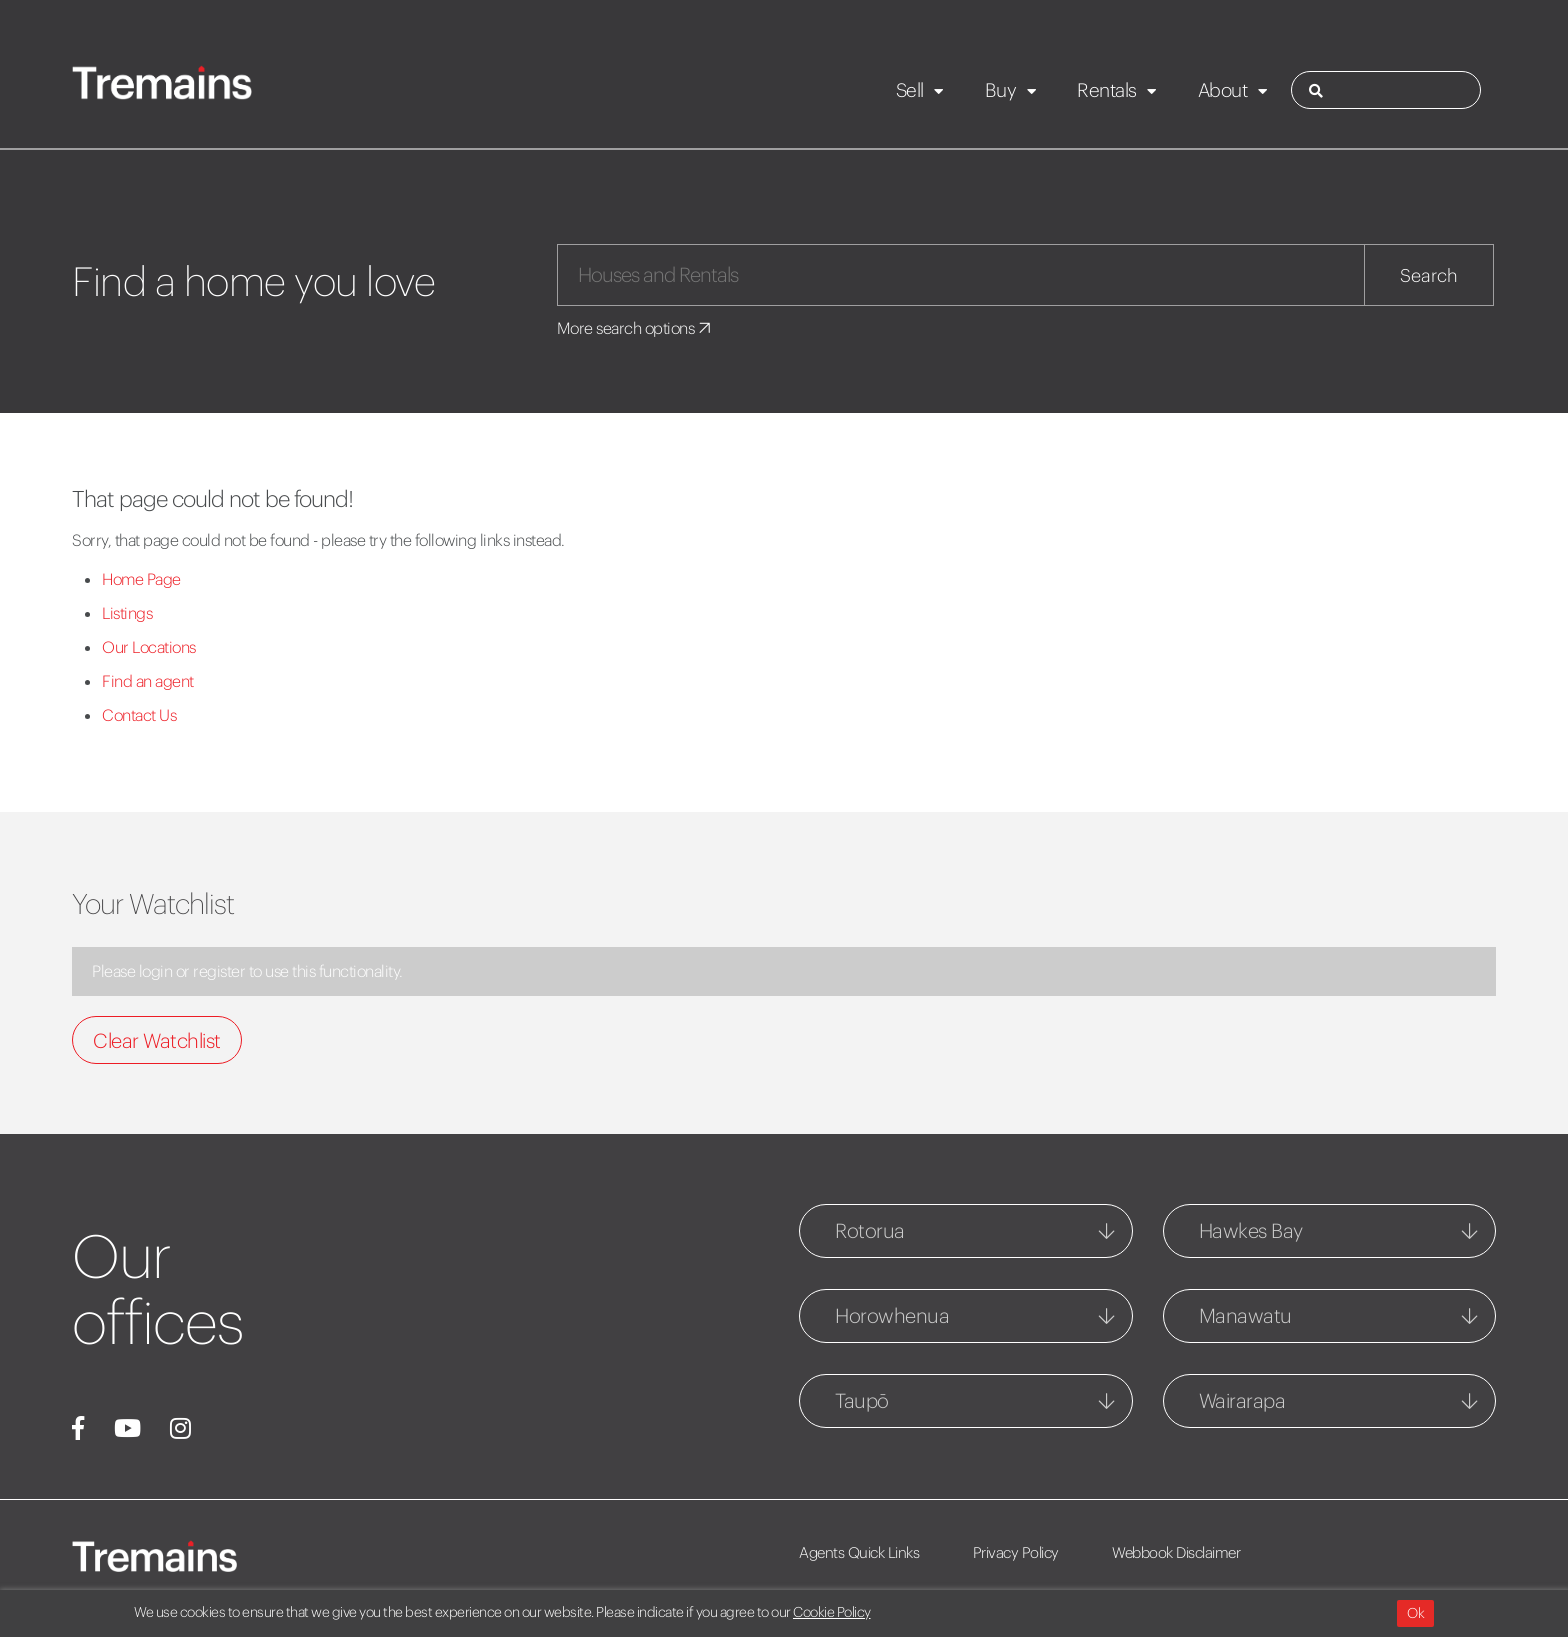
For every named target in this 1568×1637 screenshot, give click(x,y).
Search (1429, 275)
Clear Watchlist (157, 1040)
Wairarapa (1242, 1400)
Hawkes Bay (1251, 1230)
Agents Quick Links (859, 1552)
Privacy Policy (1016, 1552)
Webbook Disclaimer (1176, 1552)
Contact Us (139, 715)
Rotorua (870, 1230)
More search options (635, 328)
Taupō (862, 1400)
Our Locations (149, 647)
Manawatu (1245, 1315)
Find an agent (148, 681)
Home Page (141, 579)
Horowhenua (892, 1315)
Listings (127, 613)
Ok (1415, 1613)
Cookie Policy (832, 1612)
